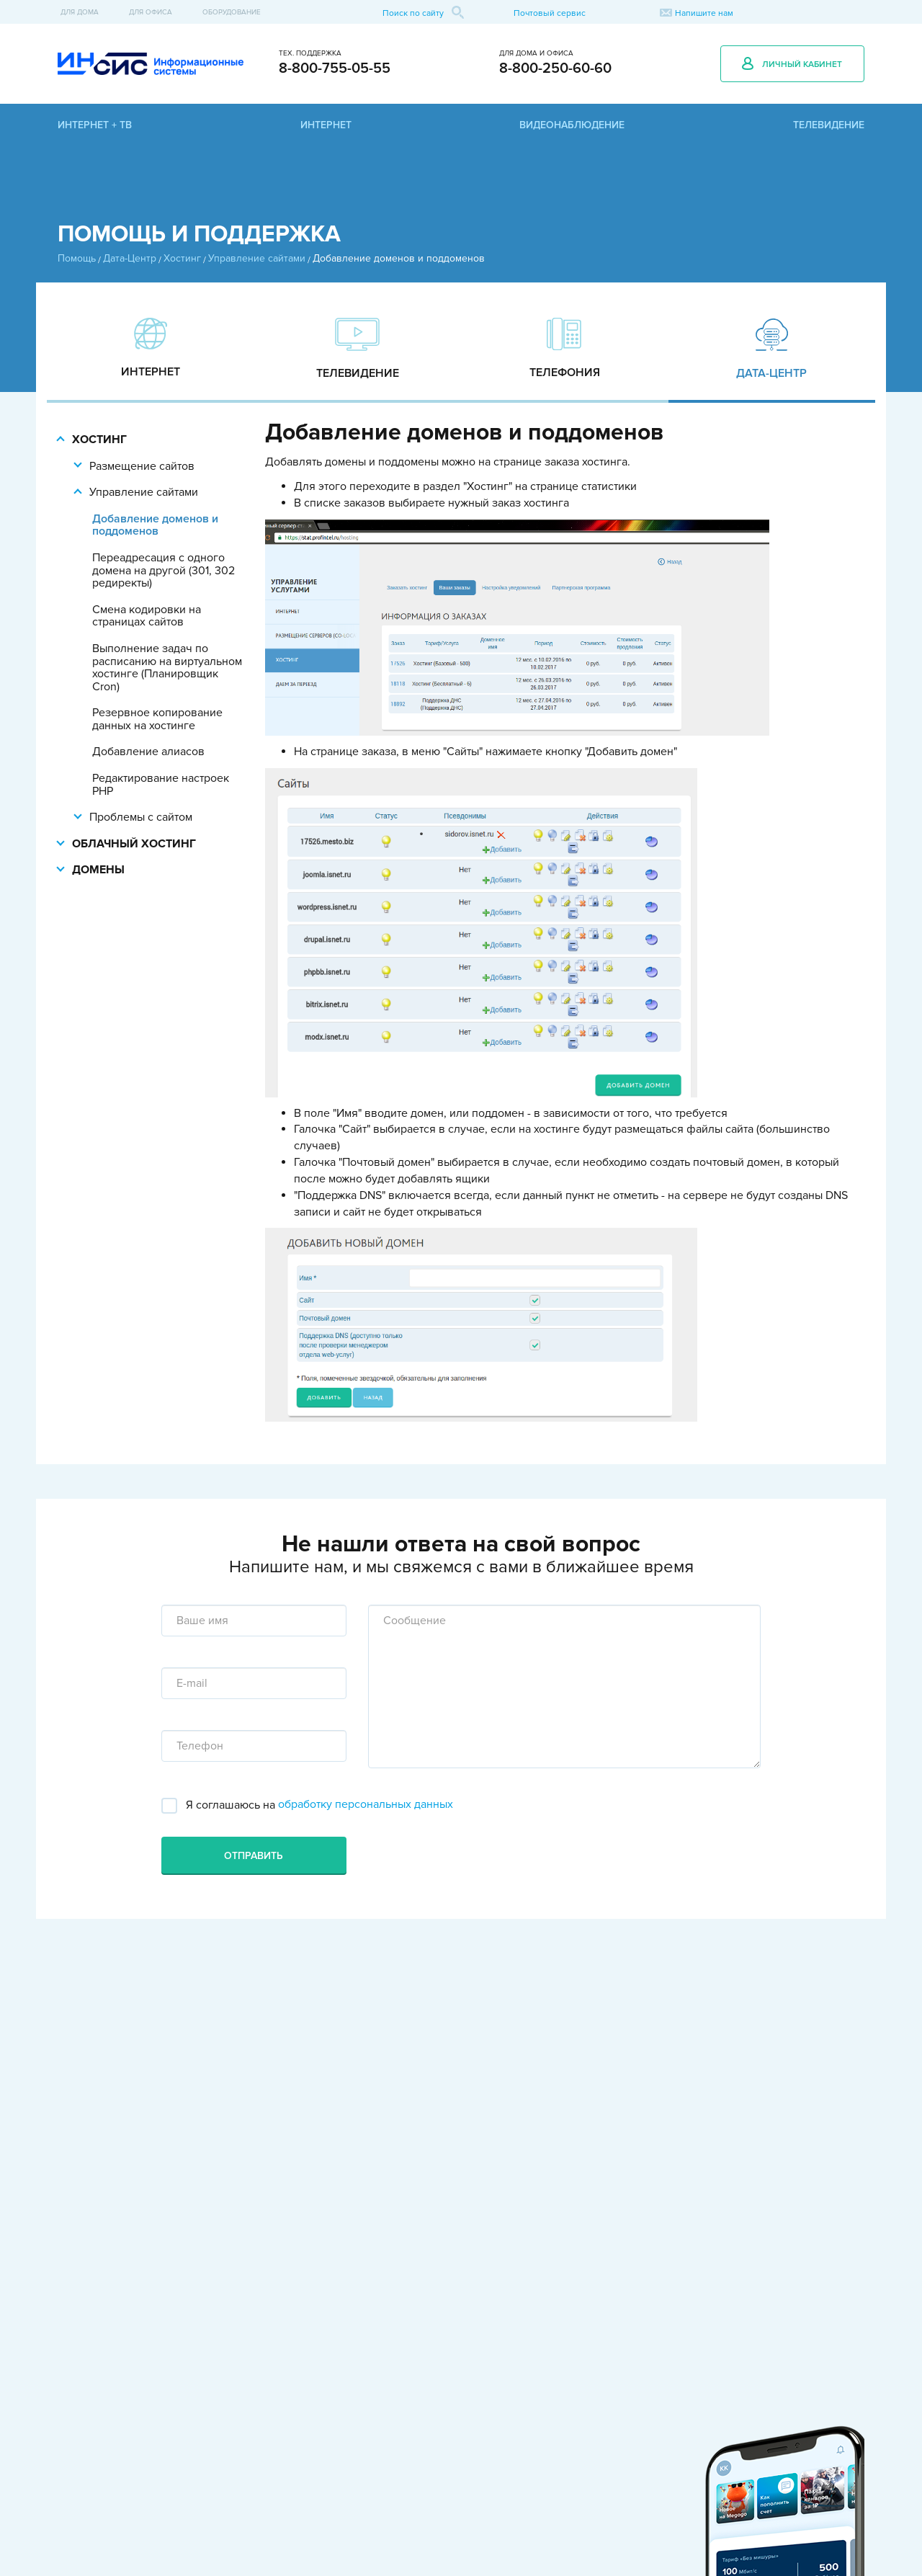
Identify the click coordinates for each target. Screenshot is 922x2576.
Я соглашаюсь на (229, 1805)
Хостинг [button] (99, 439)
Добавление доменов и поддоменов (155, 525)
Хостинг (182, 259)
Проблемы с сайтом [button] (140, 817)
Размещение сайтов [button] (141, 466)
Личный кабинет (792, 63)
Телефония (564, 372)
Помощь (77, 259)
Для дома (80, 12)
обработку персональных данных (365, 1804)
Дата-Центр (129, 259)
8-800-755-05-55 (334, 68)
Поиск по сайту (423, 12)
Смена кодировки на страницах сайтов (146, 615)
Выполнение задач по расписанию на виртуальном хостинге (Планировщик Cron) (167, 667)
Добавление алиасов (148, 751)
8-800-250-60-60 (555, 68)
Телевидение (357, 373)
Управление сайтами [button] (143, 492)
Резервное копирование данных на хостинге (157, 718)
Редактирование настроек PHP (160, 784)
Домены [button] (98, 870)
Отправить (253, 1856)
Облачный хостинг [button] (134, 844)
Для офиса (150, 12)
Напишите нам (704, 13)
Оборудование (231, 12)
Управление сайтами (256, 259)
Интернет (150, 372)
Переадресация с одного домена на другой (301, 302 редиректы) (163, 570)
